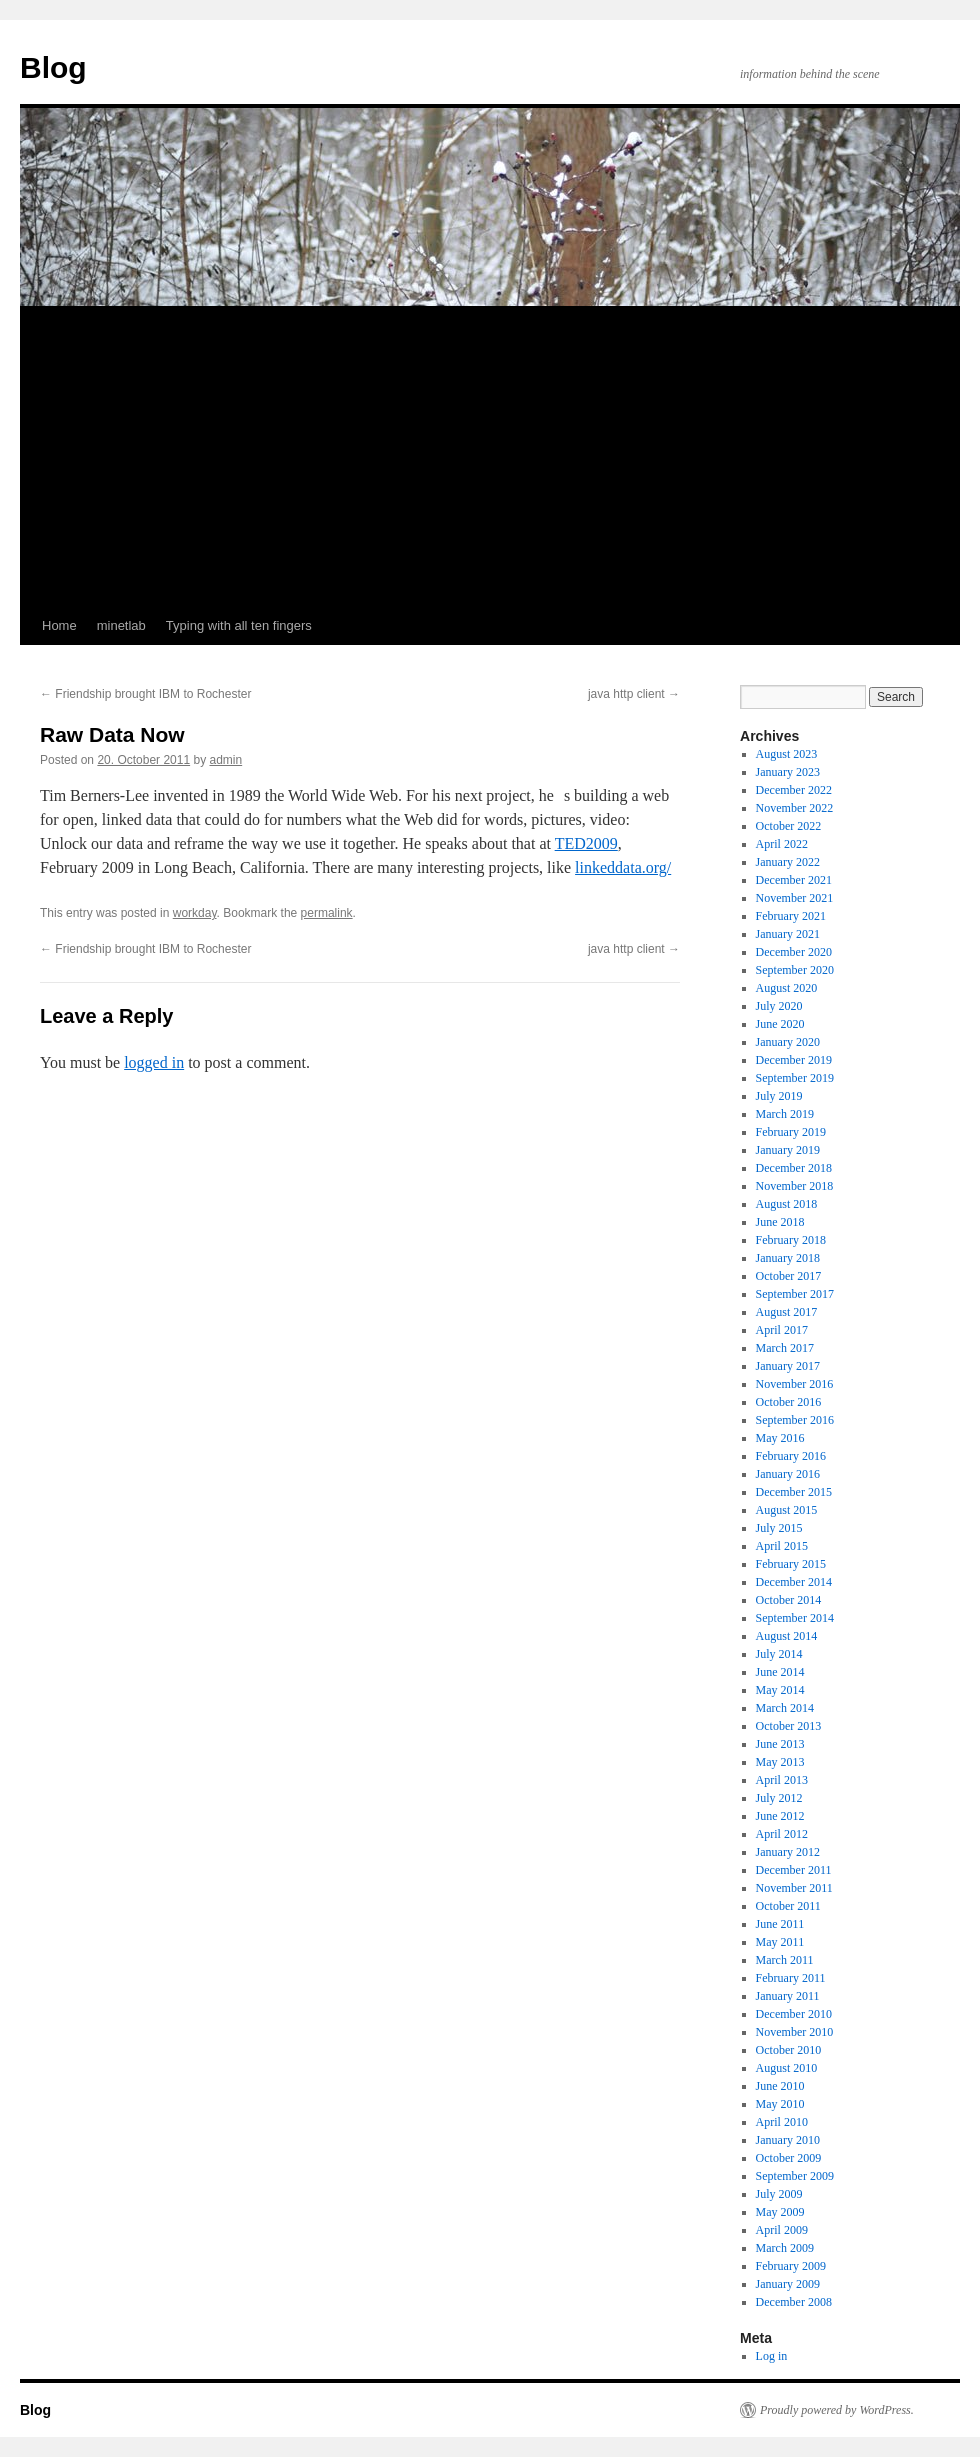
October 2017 (789, 1276)
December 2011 (794, 1870)
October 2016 (789, 1402)
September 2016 (795, 1420)
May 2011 (780, 1942)
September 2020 (795, 970)
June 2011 (780, 1924)
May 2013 (780, 1762)
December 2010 (794, 2014)
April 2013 (782, 1780)
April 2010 (782, 2122)
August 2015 (787, 1510)
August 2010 (787, 2068)
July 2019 (779, 1096)
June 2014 (780, 1672)
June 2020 (780, 1024)
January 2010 (788, 2140)
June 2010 (780, 2086)
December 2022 (794, 790)
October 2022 (789, 826)
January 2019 (788, 1150)
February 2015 (791, 1564)
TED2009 (586, 843)
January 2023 (788, 772)
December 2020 (794, 952)
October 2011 (788, 1906)
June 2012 (780, 1816)
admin (226, 760)
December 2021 (794, 880)
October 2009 (789, 2158)
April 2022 (782, 844)
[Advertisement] (490, 457)
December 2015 (794, 1492)
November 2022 (795, 808)
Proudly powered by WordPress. (837, 2410)
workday (195, 913)
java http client (634, 694)
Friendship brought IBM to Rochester (145, 694)
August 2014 (787, 1636)
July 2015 (779, 1528)
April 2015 (782, 1546)
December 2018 (794, 1168)
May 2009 (780, 2212)
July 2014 (779, 1654)
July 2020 (779, 1006)
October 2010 (789, 2050)
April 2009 (782, 2230)
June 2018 (780, 1222)
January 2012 (788, 1852)
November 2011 (794, 1888)
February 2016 (791, 1456)
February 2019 (791, 1132)
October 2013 (789, 1726)
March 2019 (785, 1114)
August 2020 (787, 988)
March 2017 (785, 1348)
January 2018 (788, 1258)
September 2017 (795, 1294)
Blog (53, 67)
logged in (154, 1062)
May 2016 (780, 1438)
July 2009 (779, 2194)
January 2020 (788, 1042)
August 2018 (787, 1204)
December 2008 (794, 2302)
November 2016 (795, 1384)
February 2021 (791, 916)
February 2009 (791, 2266)
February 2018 (791, 1240)
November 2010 (795, 2032)
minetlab (121, 625)
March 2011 (785, 1960)
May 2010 (780, 2104)
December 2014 (794, 1582)
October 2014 (789, 1600)
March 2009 (785, 2248)
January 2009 (788, 2284)
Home (59, 625)
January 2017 (788, 1366)
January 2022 (788, 862)
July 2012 (779, 1798)
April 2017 (782, 1330)
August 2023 (787, 754)
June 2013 (780, 1744)
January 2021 (788, 934)
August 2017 (787, 1312)
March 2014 (785, 1708)
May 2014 (780, 1690)
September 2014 (795, 1618)
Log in (772, 2356)
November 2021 (795, 898)
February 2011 (791, 1978)
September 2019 (795, 1078)
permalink (327, 913)
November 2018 (795, 1186)
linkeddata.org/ (623, 867)
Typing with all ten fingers (239, 625)
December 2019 (794, 1060)
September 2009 (795, 2176)
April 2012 (782, 1834)
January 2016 (788, 1474)
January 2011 (788, 1996)
